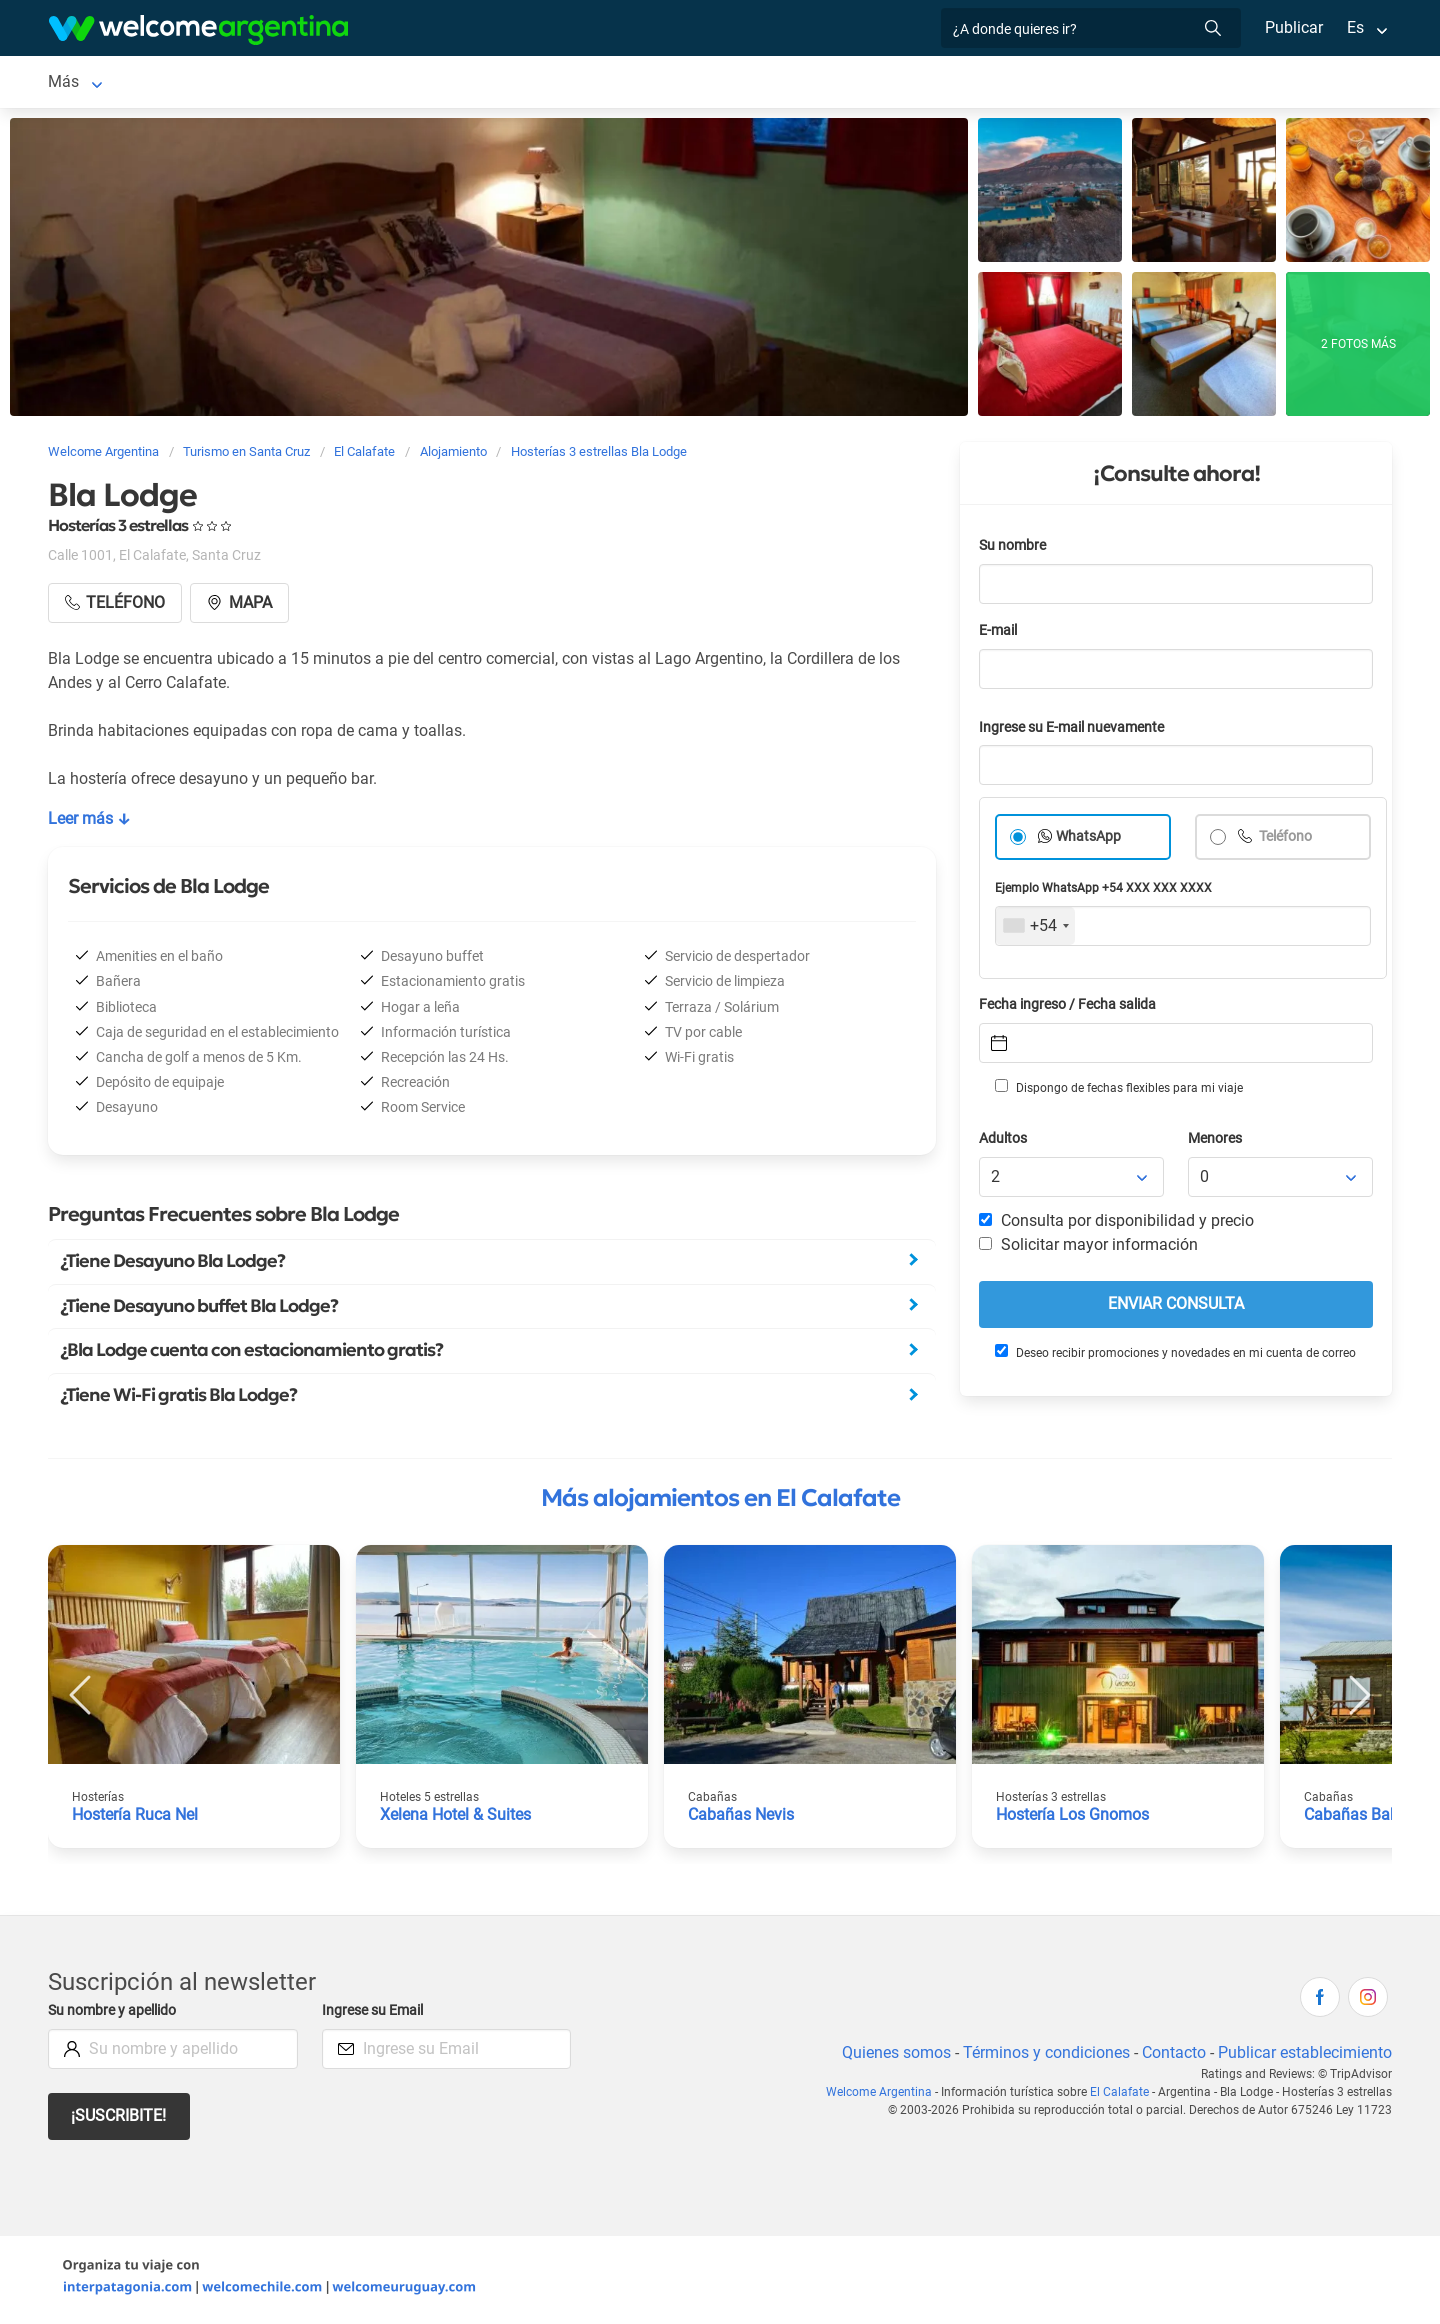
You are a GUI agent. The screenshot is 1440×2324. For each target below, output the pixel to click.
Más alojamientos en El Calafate (720, 1502)
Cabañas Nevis (741, 1818)
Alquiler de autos (377, 83)
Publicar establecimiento (1304, 2056)
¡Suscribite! (119, 2119)
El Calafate (86, 83)
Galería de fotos (1059, 83)
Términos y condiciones (1042, 2056)
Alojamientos (208, 83)
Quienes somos (890, 2056)
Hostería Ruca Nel (136, 1818)
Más (1155, 83)
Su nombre (1014, 549)
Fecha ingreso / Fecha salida (1071, 1008)
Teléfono (1286, 840)
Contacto (1171, 2056)
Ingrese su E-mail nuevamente (1077, 731)
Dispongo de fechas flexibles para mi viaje (1117, 1091)
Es (1355, 27)
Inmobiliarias (933, 83)
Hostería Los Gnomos (1073, 1818)
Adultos (1004, 1142)
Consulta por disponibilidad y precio (1117, 1224)
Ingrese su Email (375, 2014)
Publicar (1293, 27)
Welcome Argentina (884, 2096)
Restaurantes (720, 83)
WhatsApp (1089, 840)
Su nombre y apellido (116, 2014)
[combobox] (1035, 930)
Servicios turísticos (541, 83)
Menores (1216, 1142)
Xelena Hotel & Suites (457, 1818)
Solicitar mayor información (1088, 1248)
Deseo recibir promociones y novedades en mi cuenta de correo (1174, 1356)
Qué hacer (827, 83)
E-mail (1000, 634)
